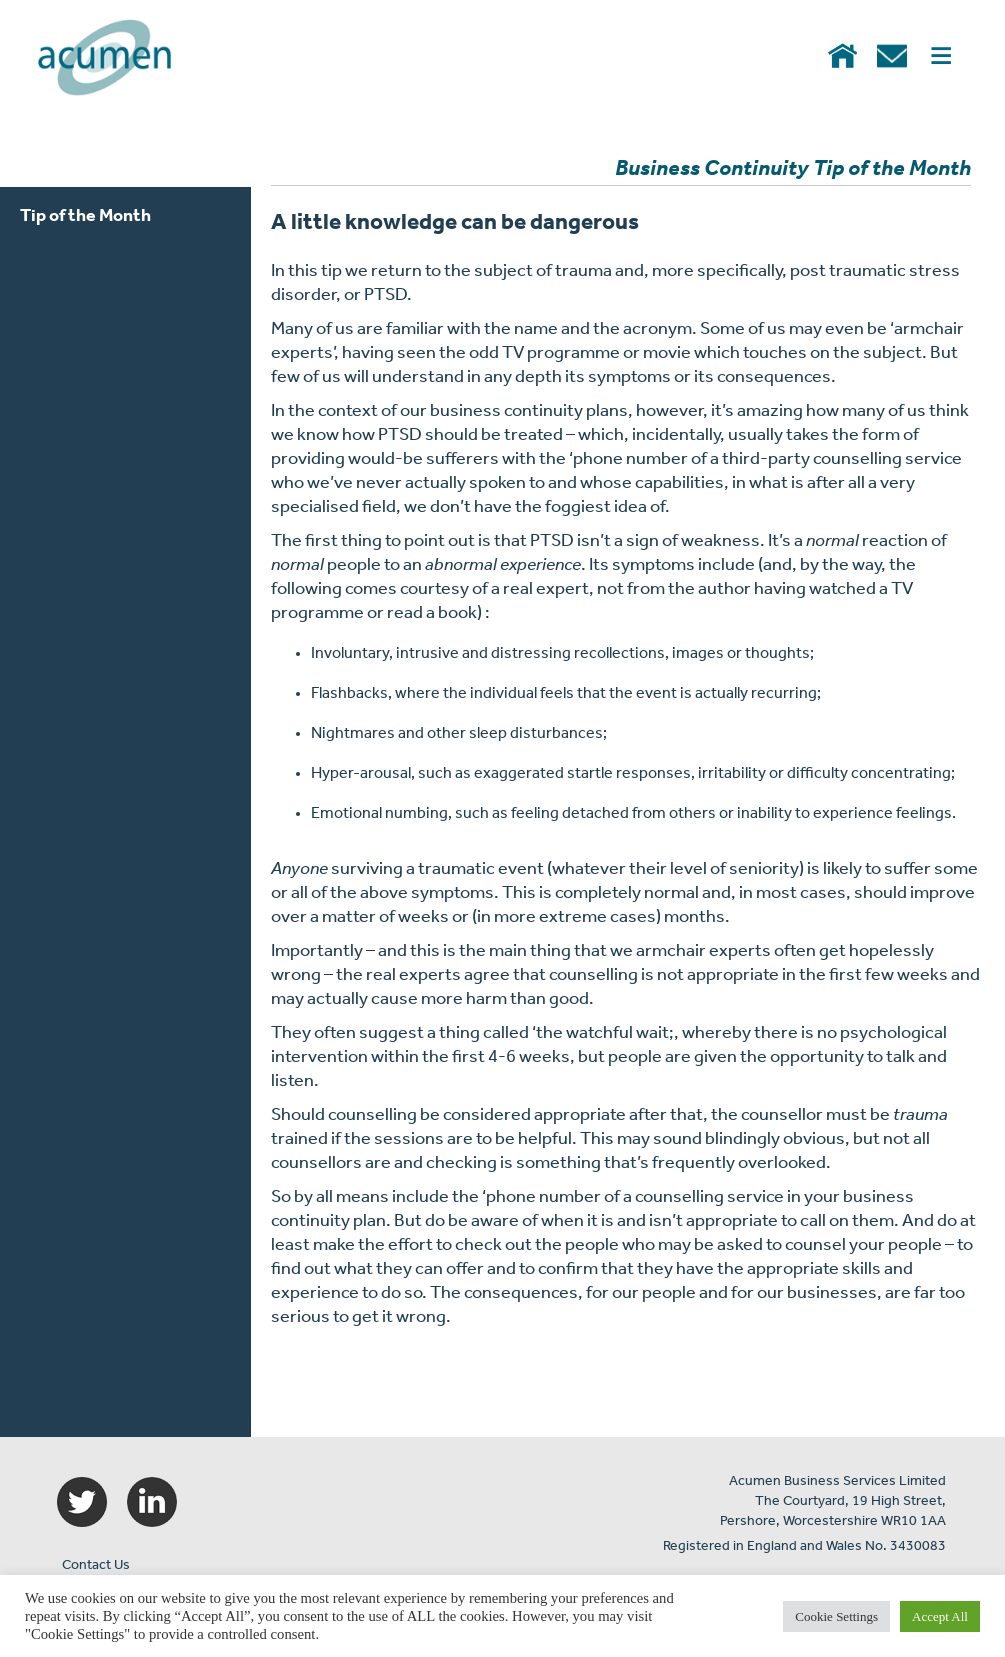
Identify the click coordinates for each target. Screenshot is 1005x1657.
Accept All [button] (940, 1616)
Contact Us (96, 1565)
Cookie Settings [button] (836, 1616)
